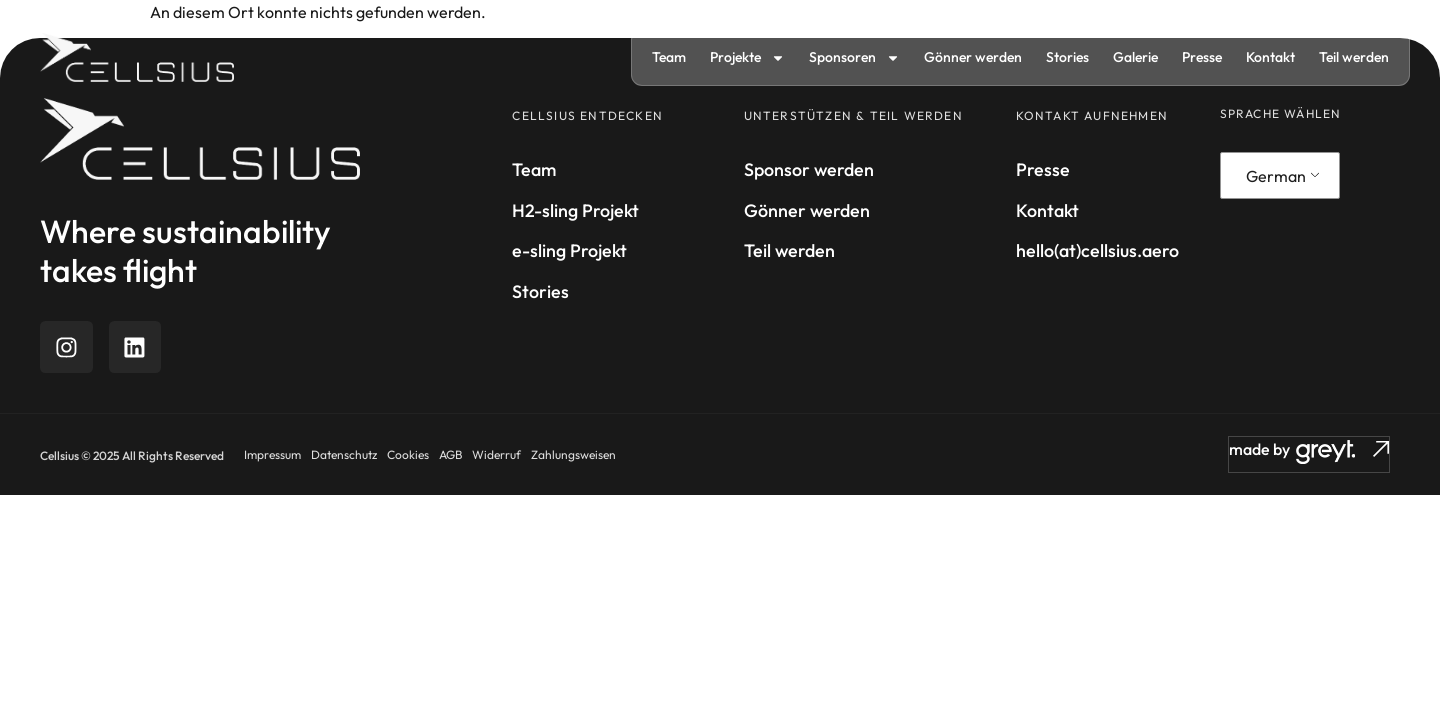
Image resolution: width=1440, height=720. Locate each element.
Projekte (747, 58)
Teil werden (1354, 57)
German (1276, 176)
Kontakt (1270, 57)
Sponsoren (854, 58)
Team (669, 57)
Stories (1067, 57)
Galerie (1135, 57)
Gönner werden (973, 57)
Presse (1202, 57)
